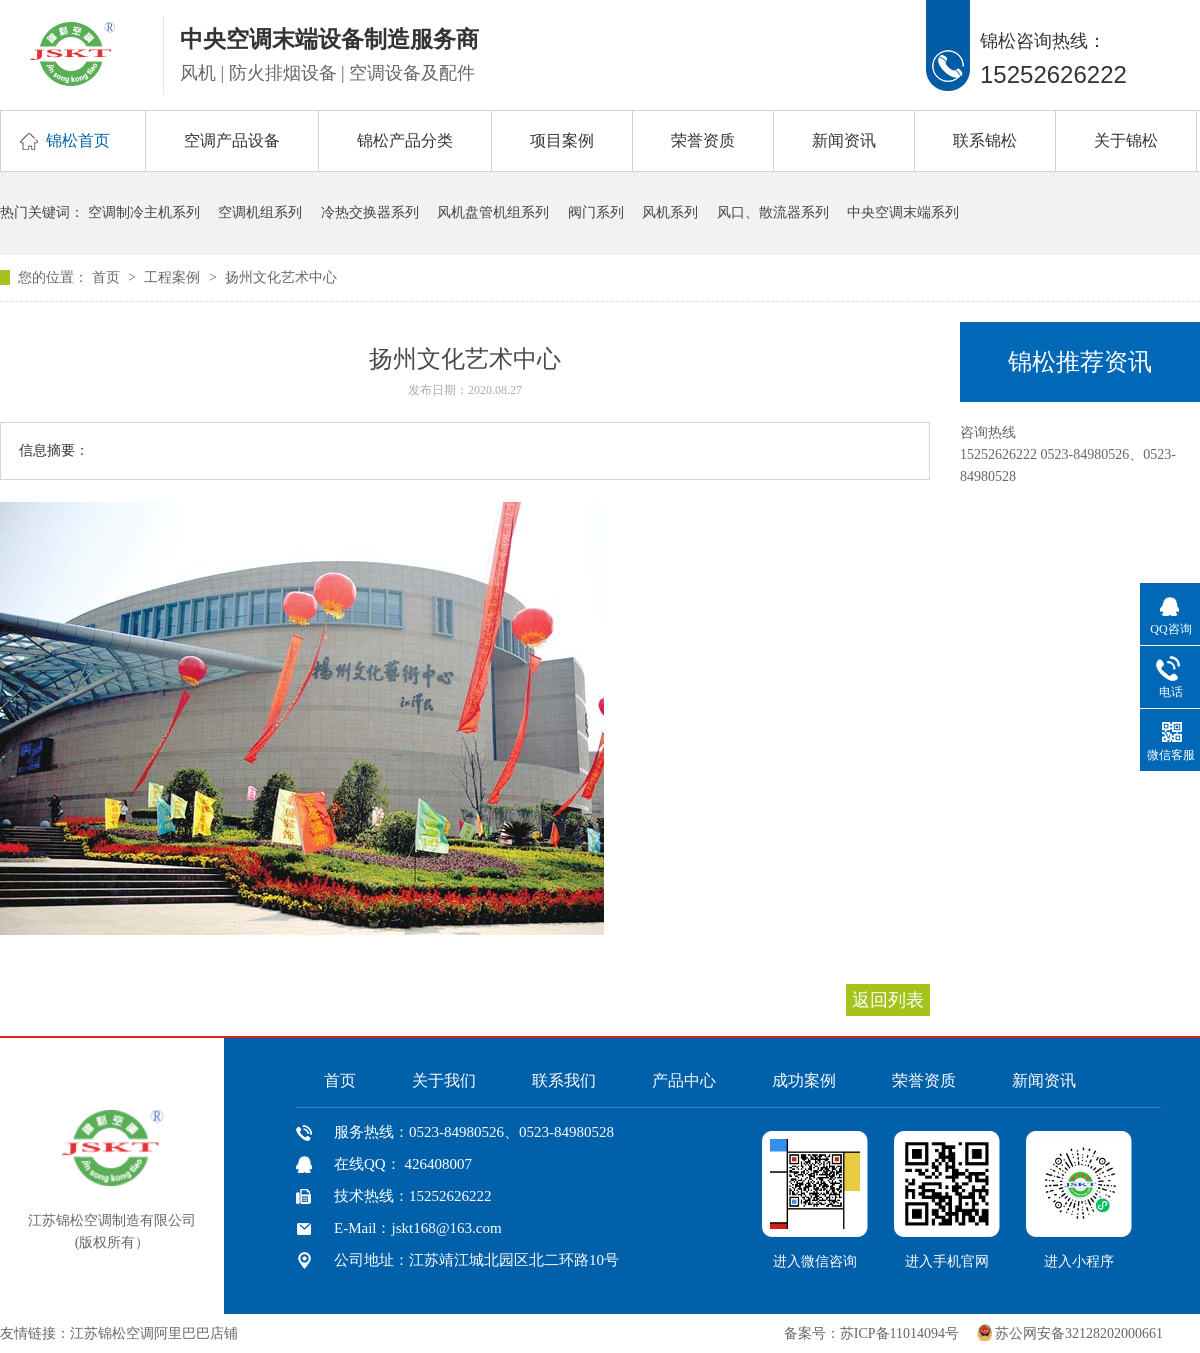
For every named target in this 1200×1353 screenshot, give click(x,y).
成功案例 (804, 1080)
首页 (108, 277)
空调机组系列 (260, 212)
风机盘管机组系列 (493, 212)
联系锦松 (985, 140)
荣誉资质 (703, 140)
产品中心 (684, 1080)
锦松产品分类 (405, 140)
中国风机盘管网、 (304, 1333)
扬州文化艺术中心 (281, 277)
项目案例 (562, 140)
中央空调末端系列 (903, 212)
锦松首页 (78, 140)
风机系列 (670, 212)
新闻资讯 (844, 140)
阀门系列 (596, 212)
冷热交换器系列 (370, 212)
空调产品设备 (232, 140)
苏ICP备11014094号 (899, 1333)
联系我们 (564, 1080)
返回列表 (888, 1000)
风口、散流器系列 (773, 212)
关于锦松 (1126, 140)
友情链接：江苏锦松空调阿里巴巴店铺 (119, 1333)
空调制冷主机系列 (144, 212)
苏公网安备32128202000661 (1079, 1333)
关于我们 (444, 1080)
